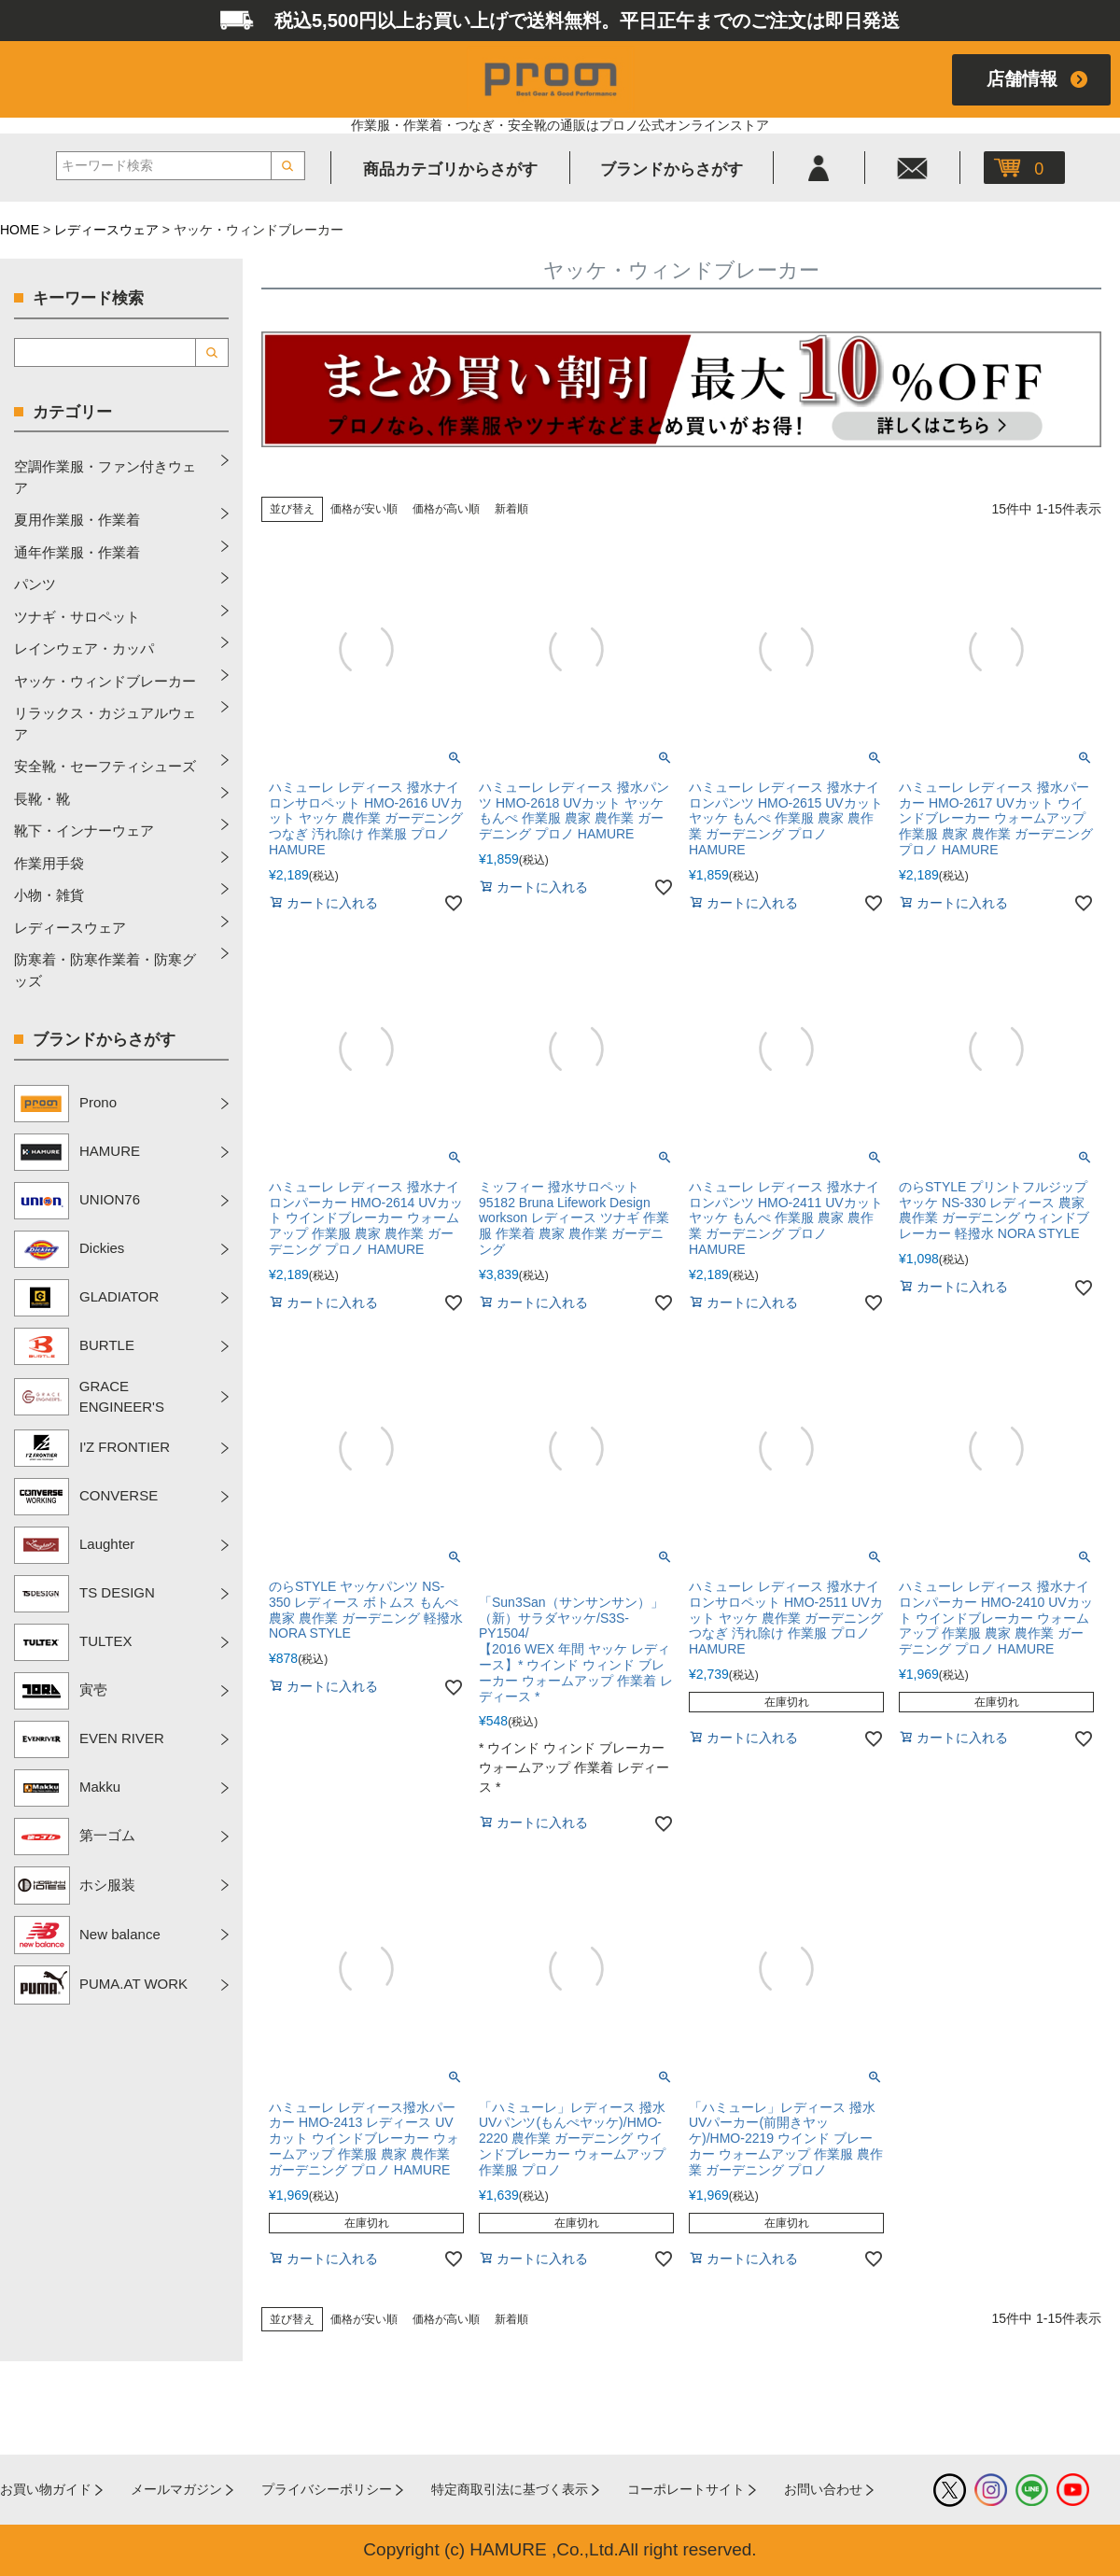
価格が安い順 (364, 508)
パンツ (35, 584)
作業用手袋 (49, 863)
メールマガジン (176, 2489)
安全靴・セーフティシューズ (105, 766)
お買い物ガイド (45, 2489)
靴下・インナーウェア (84, 830)
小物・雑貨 (49, 895)
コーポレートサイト (686, 2489)
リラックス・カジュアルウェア (105, 723)
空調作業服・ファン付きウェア (105, 477)
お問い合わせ (823, 2489)
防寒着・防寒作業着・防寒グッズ (105, 970)
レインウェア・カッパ (84, 648)
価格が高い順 (446, 508)
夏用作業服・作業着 (77, 520)
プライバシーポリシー (326, 2489)
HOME (19, 229)
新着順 (511, 508)
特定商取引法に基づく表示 (509, 2489)
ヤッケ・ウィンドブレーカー (105, 681)
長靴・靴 (42, 799)
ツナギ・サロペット (77, 617)
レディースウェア (106, 229)
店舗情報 (1022, 79)
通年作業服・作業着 (77, 552)
